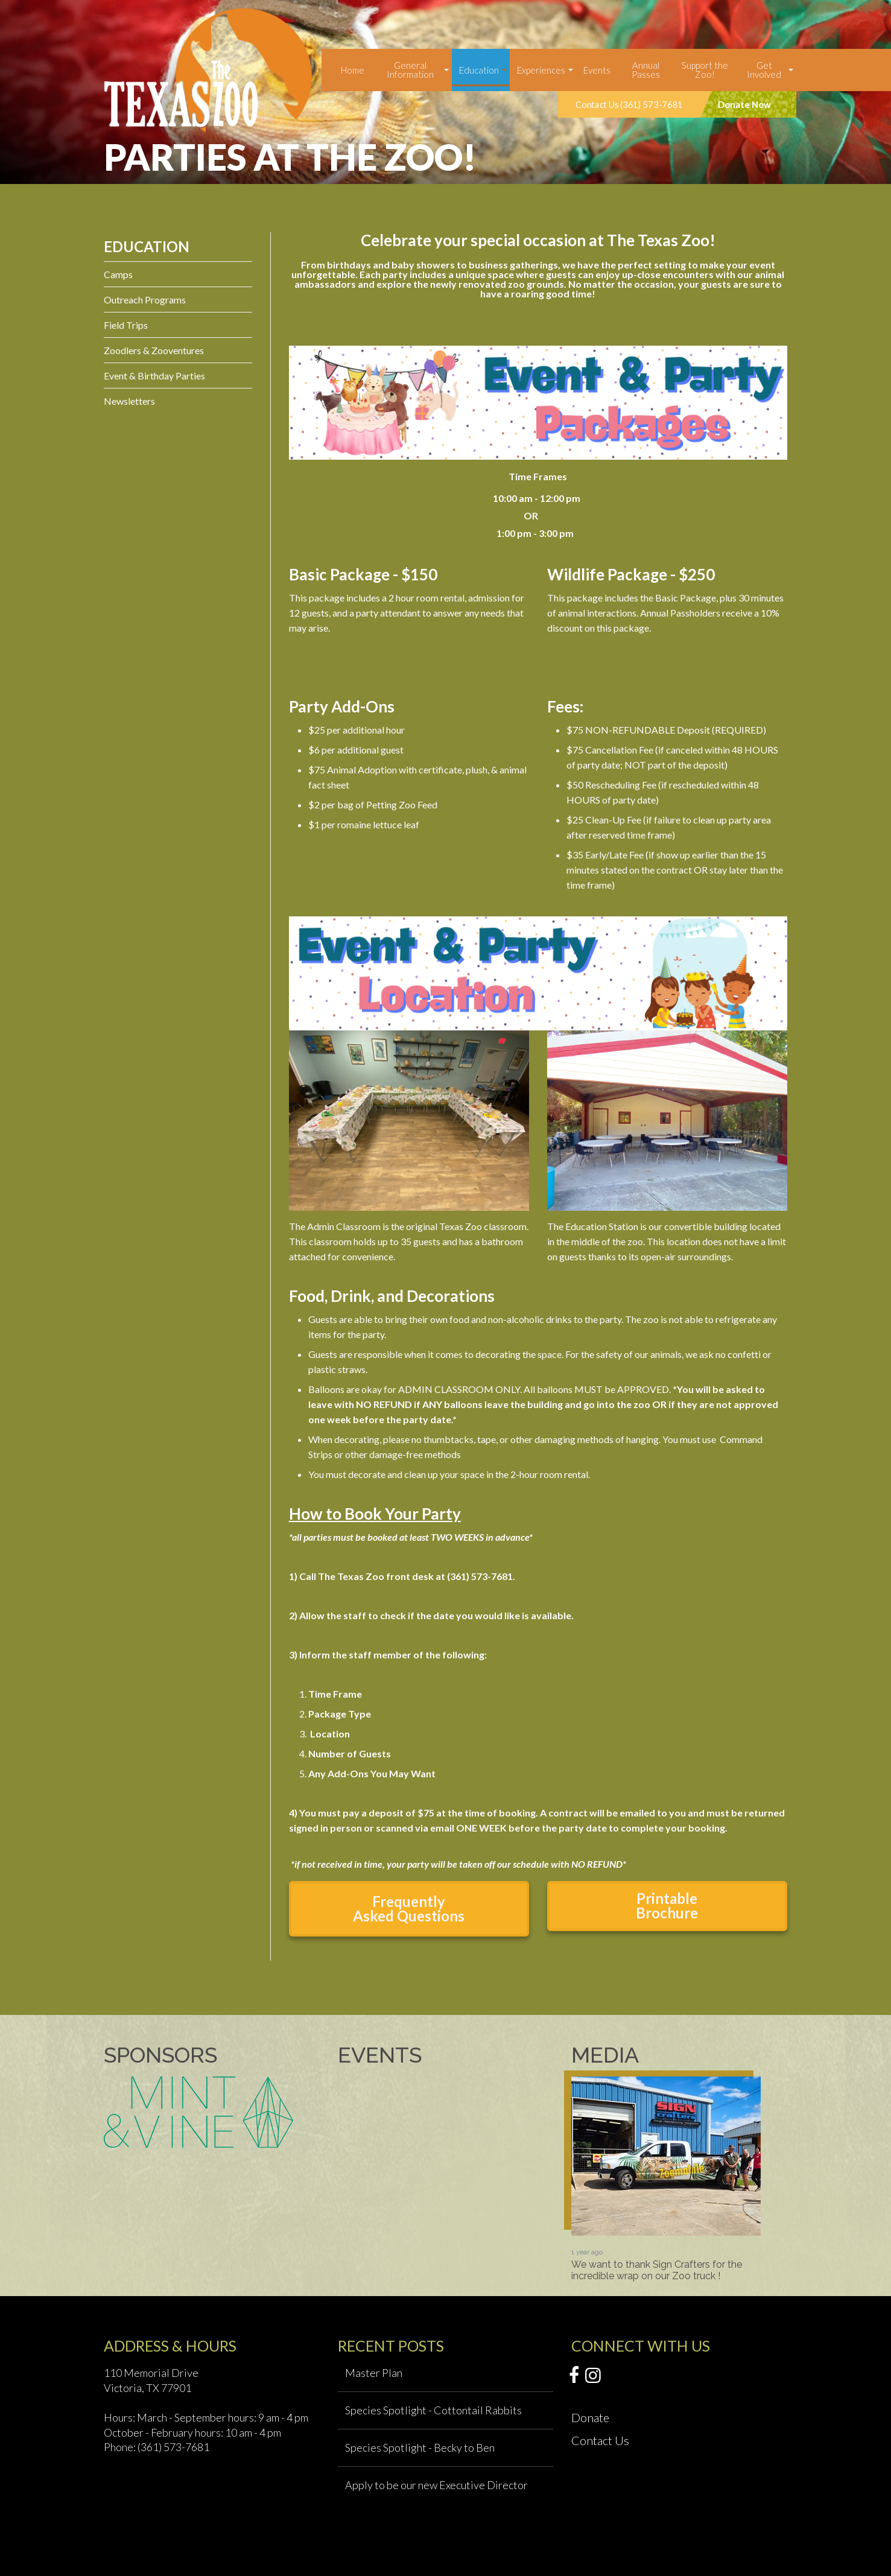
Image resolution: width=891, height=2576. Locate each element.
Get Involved (764, 70)
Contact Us (600, 2440)
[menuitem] (353, 70)
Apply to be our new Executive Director (436, 2485)
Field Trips (126, 325)
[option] (666, 2179)
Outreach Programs (145, 299)
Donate (590, 2417)
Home (352, 70)
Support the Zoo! (705, 70)
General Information (410, 70)
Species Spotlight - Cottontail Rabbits (433, 2410)
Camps (118, 274)
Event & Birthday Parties (154, 375)
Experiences (541, 70)
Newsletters (129, 401)
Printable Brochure (667, 1905)
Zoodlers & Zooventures (154, 350)
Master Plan (373, 2372)
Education (479, 70)
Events (596, 70)
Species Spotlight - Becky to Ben (420, 2447)
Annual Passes (646, 70)
